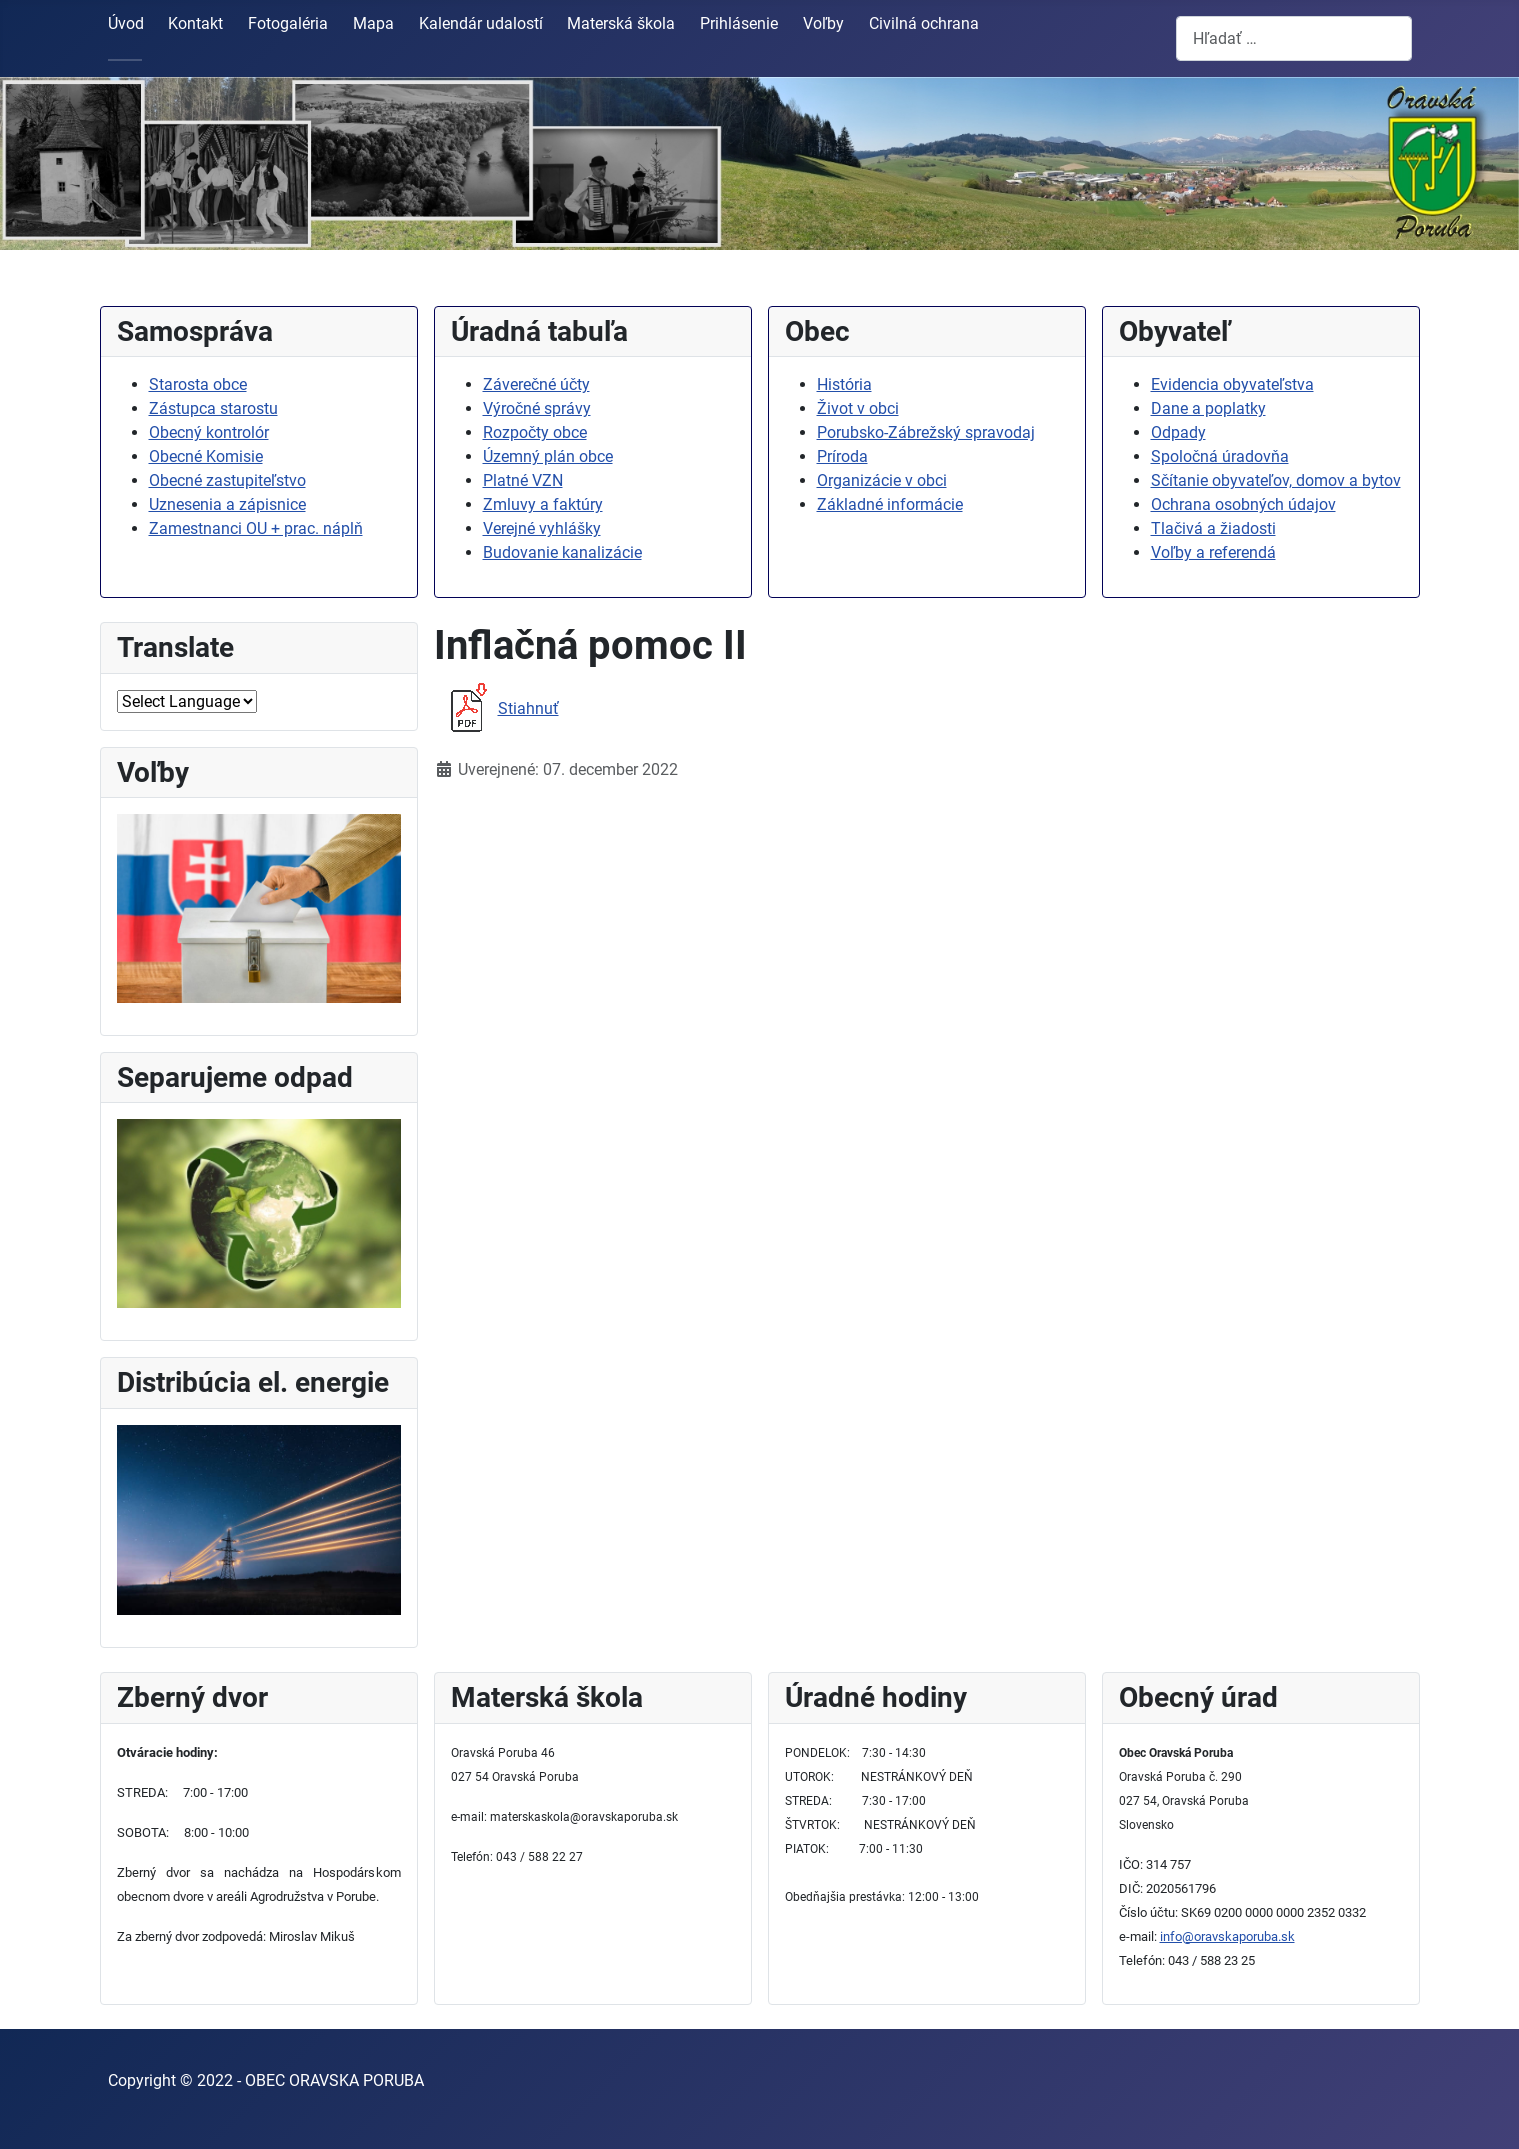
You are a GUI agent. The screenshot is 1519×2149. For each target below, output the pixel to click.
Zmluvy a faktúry (543, 504)
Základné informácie (890, 504)
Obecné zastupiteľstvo (227, 480)
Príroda (842, 456)
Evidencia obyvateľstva (1232, 384)
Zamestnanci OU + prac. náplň (256, 528)
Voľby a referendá (1213, 552)
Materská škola (621, 23)
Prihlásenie (739, 23)
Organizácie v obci (882, 480)
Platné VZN (523, 480)
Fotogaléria (288, 23)
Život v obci (858, 408)
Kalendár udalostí (481, 23)
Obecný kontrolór (209, 432)
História (844, 384)
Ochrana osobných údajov (1243, 504)
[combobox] (1294, 38)
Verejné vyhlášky (542, 528)
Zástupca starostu (213, 408)
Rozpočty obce (535, 432)
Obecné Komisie (206, 456)
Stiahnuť (496, 708)
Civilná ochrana (924, 23)
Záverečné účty (536, 384)
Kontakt (195, 23)
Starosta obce (198, 384)
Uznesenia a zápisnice (227, 504)
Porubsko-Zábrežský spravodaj (926, 432)
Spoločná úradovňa (1220, 456)
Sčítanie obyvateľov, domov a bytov (1276, 480)
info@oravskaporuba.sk (1227, 1936)
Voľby (823, 23)
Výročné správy (537, 408)
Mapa (373, 23)
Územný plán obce (548, 456)
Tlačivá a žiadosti (1213, 528)
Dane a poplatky (1208, 408)
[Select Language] (187, 701)
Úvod (126, 23)
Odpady (1178, 432)
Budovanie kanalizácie (562, 552)
